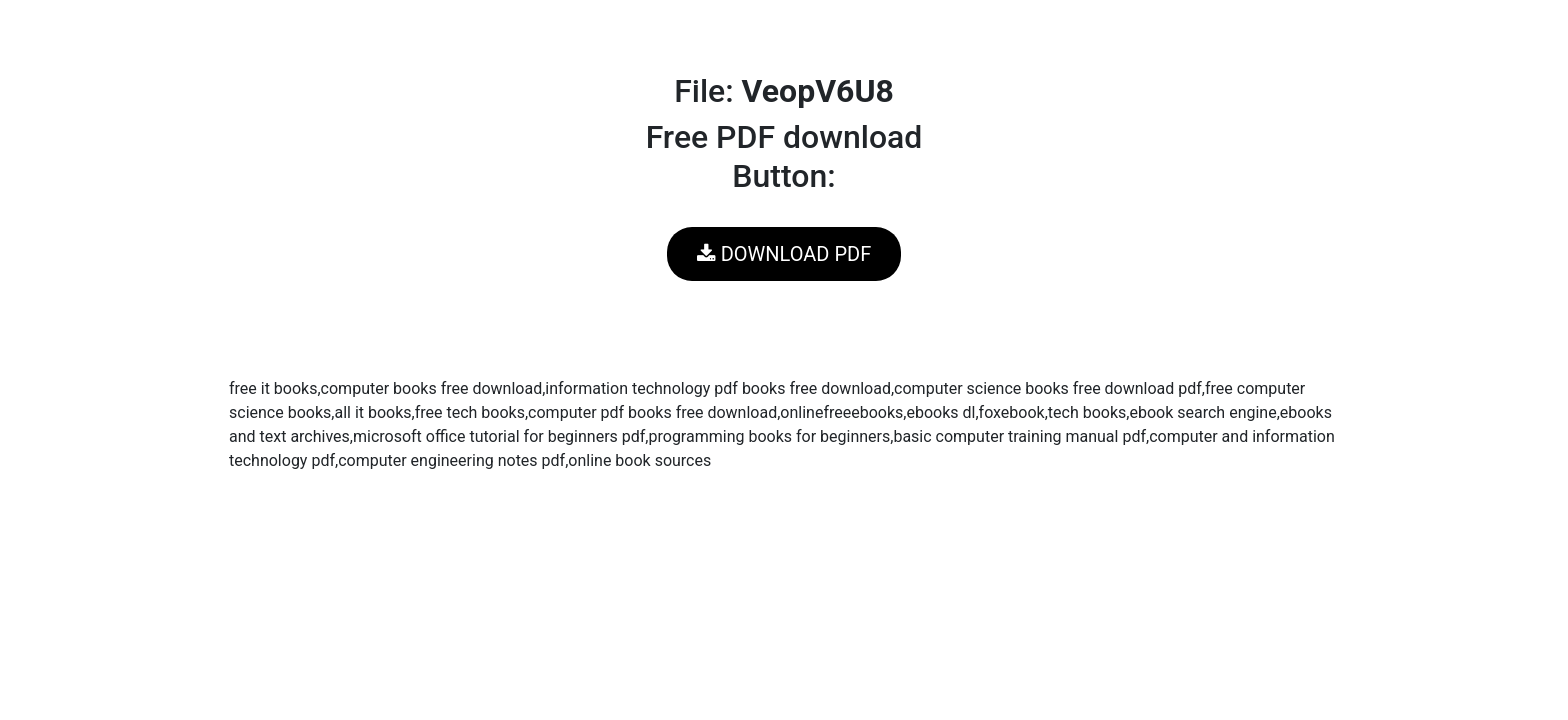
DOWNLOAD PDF (784, 254)
